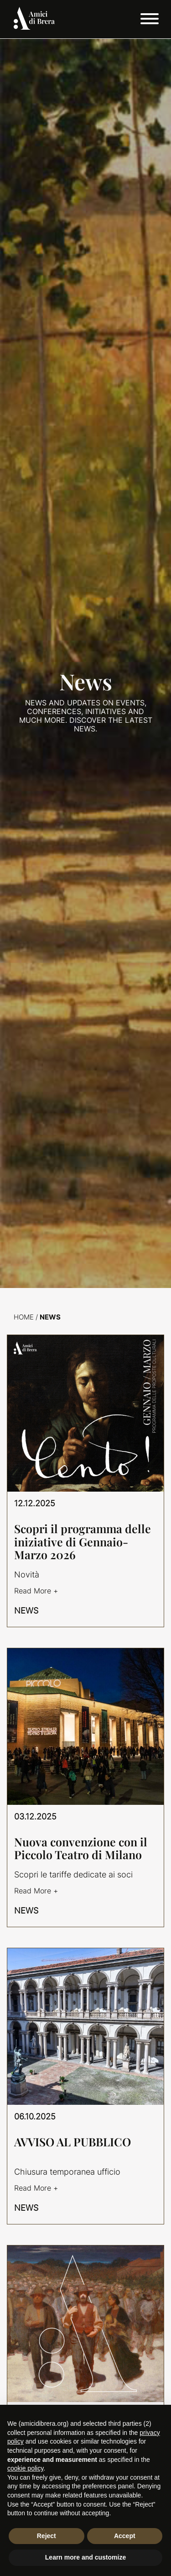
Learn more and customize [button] (85, 2557)
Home (24, 1317)
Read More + (36, 1590)
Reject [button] (46, 2535)
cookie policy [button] (25, 2468)
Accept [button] (124, 2535)
